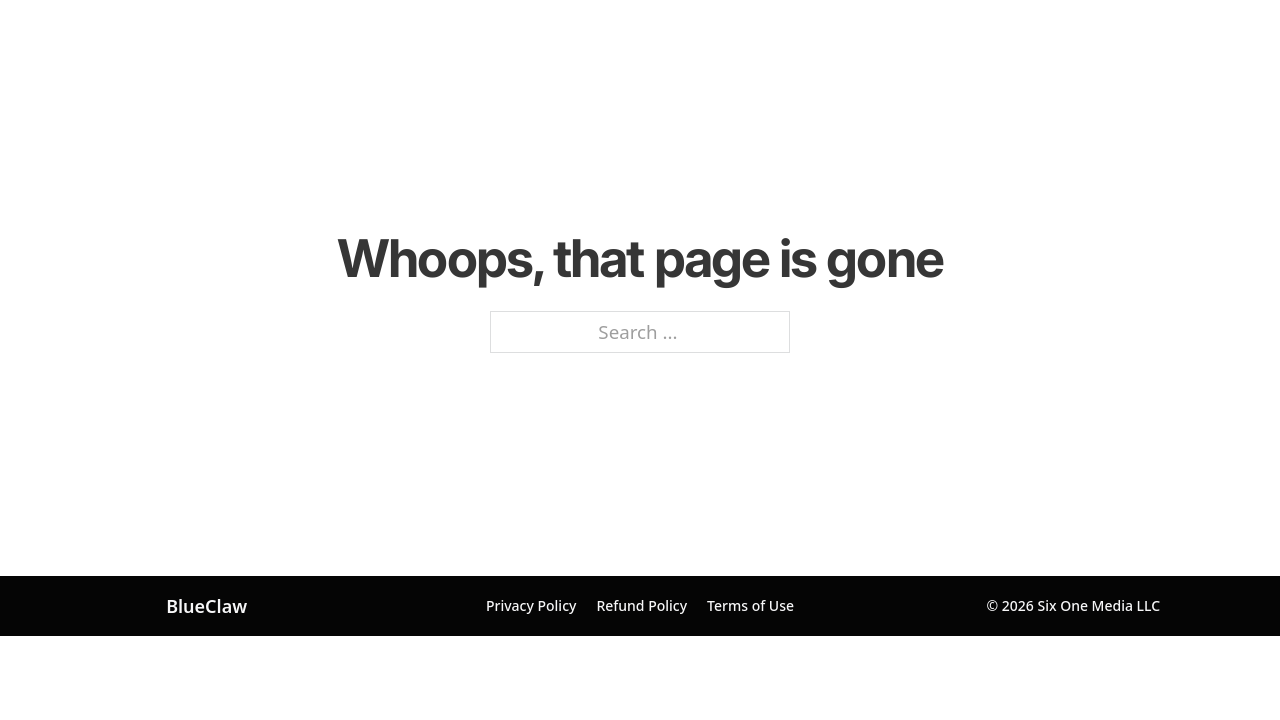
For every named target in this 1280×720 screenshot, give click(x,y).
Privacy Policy (531, 605)
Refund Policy (641, 605)
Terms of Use (750, 605)
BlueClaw (206, 606)
